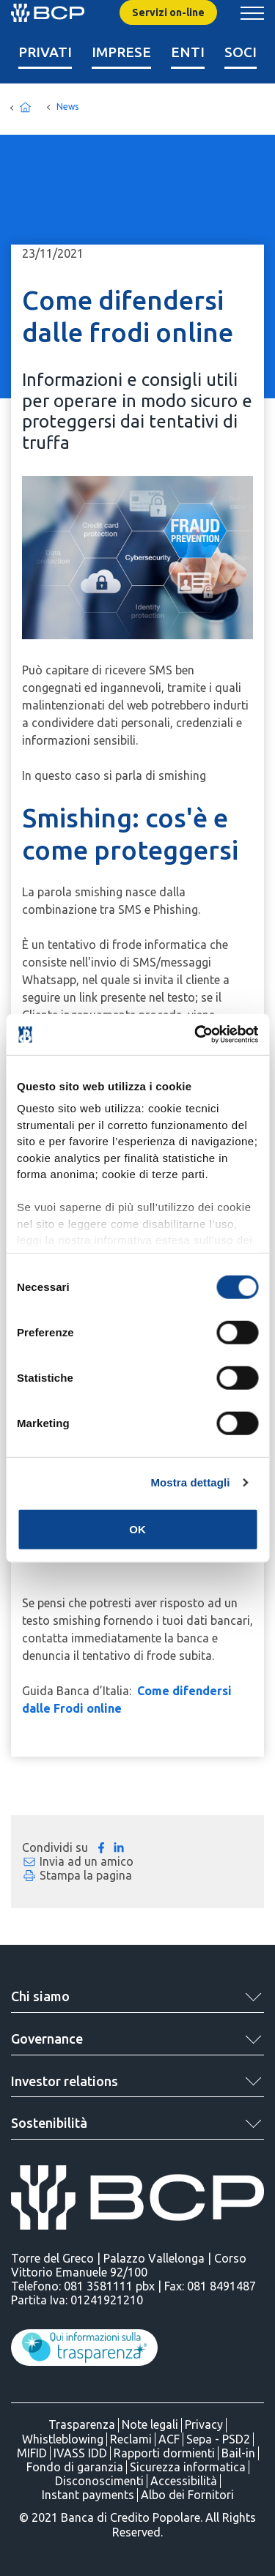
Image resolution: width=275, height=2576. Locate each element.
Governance (47, 2038)
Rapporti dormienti (164, 2453)
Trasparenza (81, 2424)
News (67, 106)
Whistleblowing (62, 2439)
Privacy (204, 2424)
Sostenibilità (49, 2122)
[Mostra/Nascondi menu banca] (252, 13)
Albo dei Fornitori (187, 2494)
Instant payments (88, 2494)
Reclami (131, 2439)
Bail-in (238, 2453)
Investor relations (64, 2081)
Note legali (150, 2424)
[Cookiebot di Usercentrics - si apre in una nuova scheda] (195, 1034)
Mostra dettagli (190, 1482)
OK (137, 1528)
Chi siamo (40, 1996)
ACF (169, 2439)
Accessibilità (183, 2480)
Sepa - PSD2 (218, 2439)
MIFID (32, 2453)
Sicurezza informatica (188, 2466)
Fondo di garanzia (74, 2466)
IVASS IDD (80, 2453)
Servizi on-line (168, 12)
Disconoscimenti (99, 2480)
